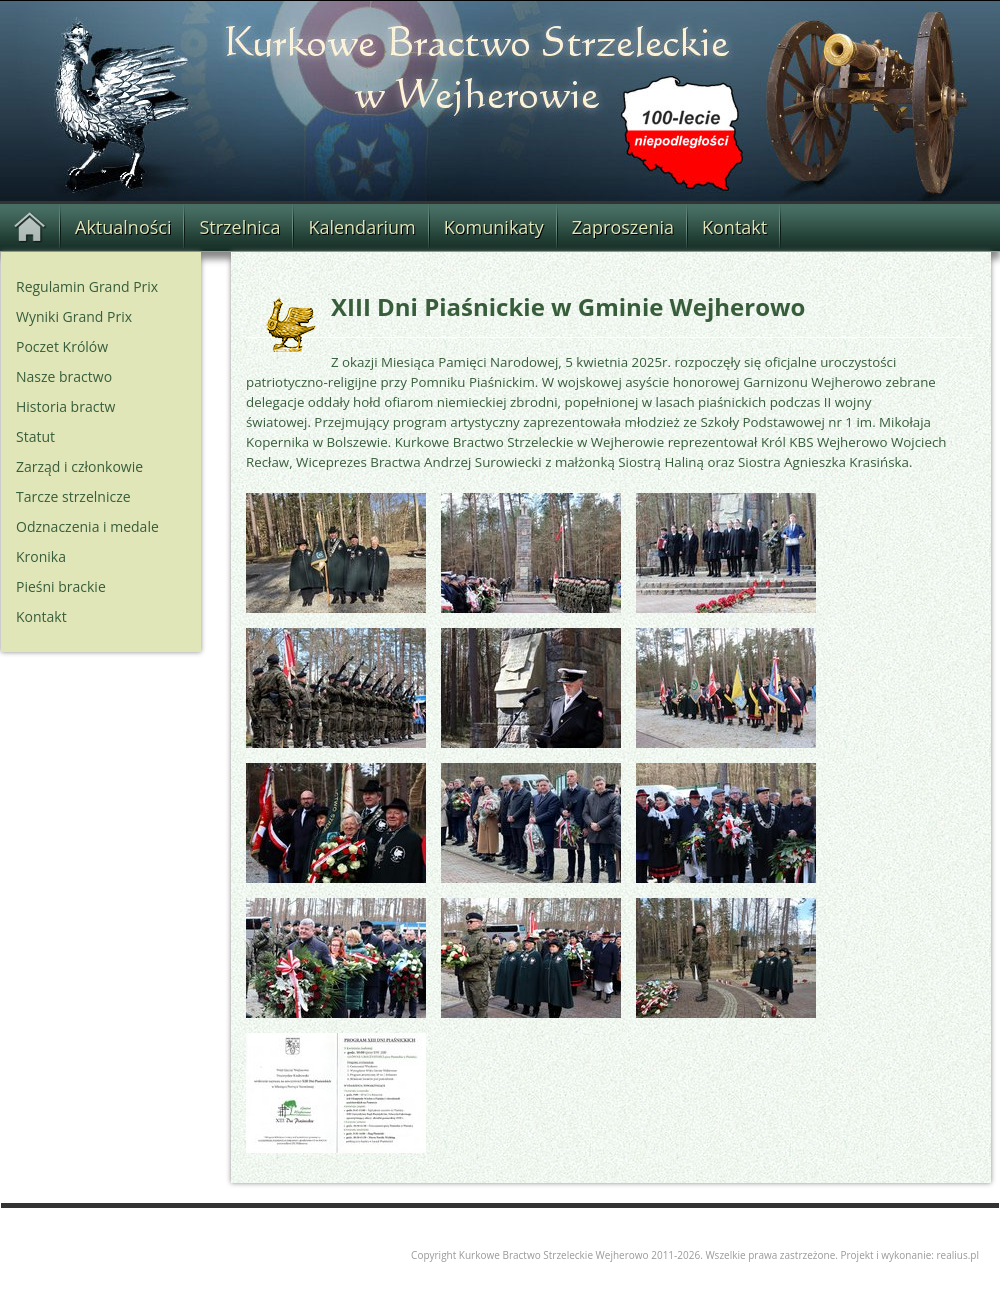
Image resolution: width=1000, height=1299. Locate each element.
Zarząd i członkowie (79, 466)
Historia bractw (65, 406)
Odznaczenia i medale (87, 526)
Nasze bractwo (64, 376)
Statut (35, 436)
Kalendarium (361, 227)
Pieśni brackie (61, 586)
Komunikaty (494, 227)
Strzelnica (239, 227)
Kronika (41, 556)
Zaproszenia (623, 227)
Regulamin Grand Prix (87, 286)
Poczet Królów (62, 346)
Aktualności (123, 227)
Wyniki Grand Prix (74, 316)
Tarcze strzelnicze (73, 496)
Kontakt (734, 227)
